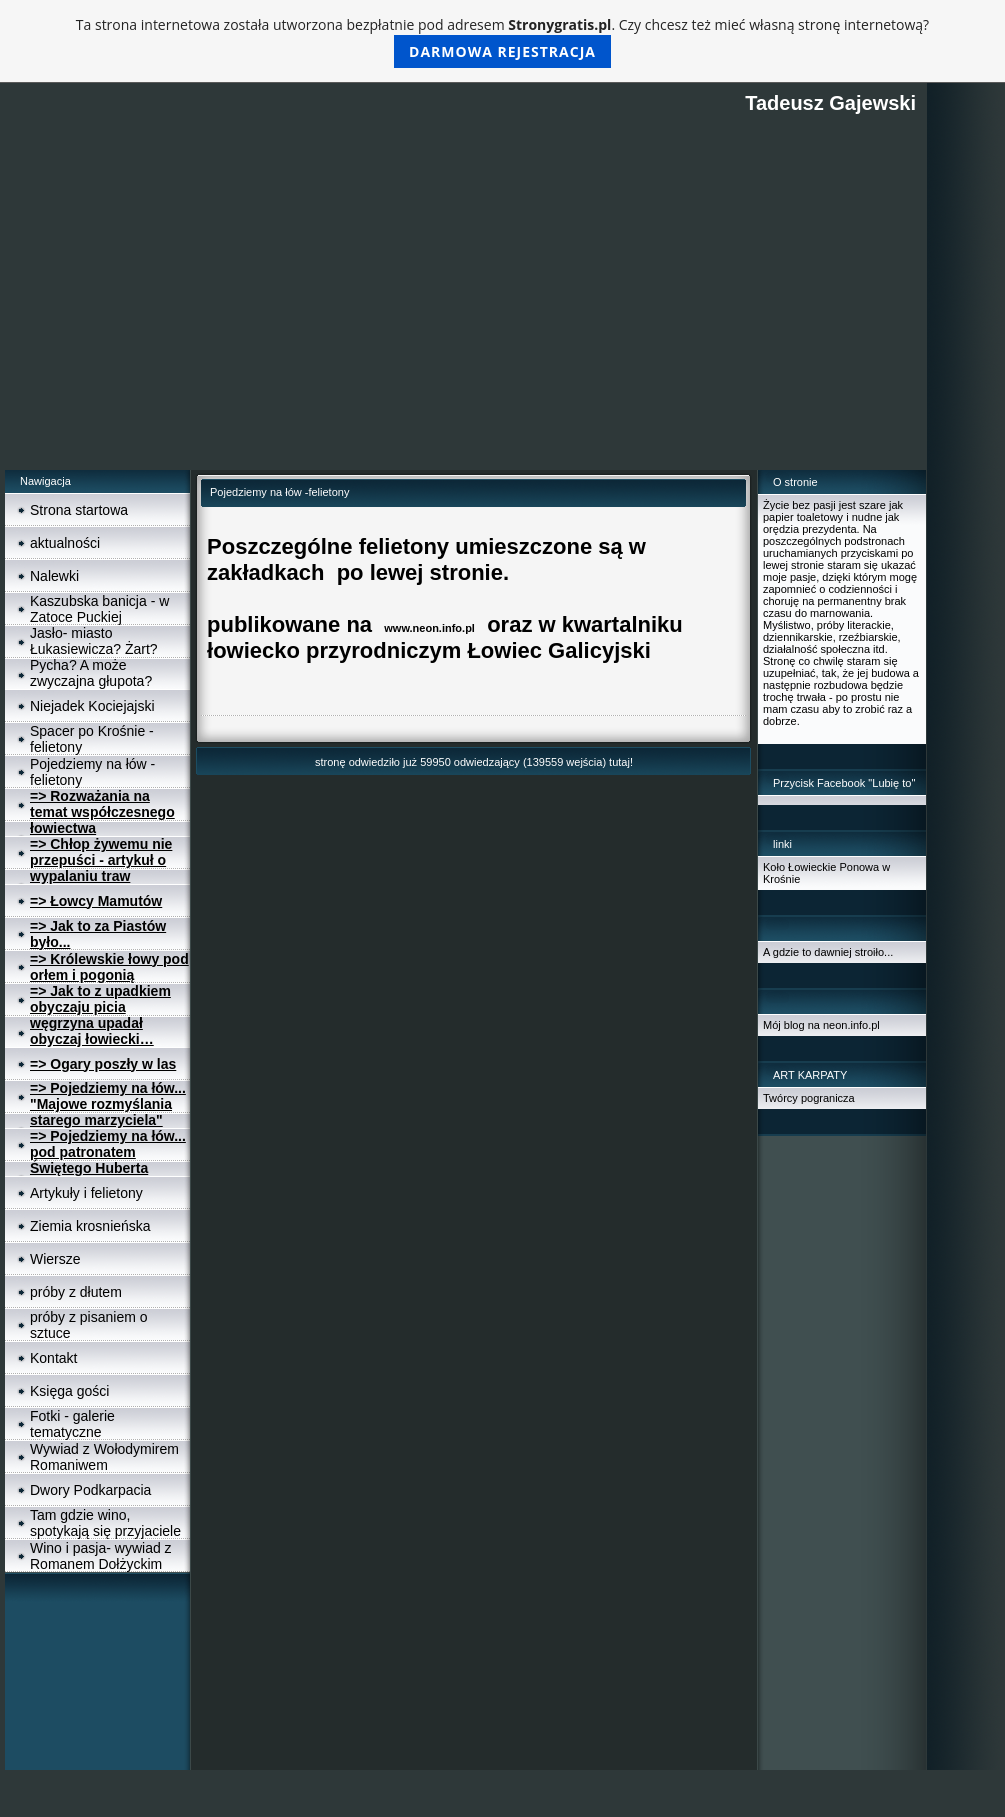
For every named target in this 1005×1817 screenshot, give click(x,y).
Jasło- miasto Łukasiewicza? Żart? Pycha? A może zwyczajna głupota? (94, 657)
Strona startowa (79, 510)
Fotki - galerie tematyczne (72, 1424)
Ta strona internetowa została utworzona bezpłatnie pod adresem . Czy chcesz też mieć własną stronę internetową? (502, 41)
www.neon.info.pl (429, 628)
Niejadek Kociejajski (92, 706)
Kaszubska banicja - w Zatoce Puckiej (99, 609)
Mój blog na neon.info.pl (821, 1025)
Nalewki (54, 576)
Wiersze (55, 1259)
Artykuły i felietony (86, 1193)
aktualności (65, 543)
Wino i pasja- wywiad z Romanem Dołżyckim (101, 1556)
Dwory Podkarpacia (90, 1490)
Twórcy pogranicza (809, 1098)
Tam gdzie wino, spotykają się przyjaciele (105, 1523)
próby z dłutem (76, 1292)
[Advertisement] (465, 320)
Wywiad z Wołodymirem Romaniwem (104, 1457)
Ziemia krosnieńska (90, 1226)
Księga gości (69, 1391)
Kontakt (53, 1358)
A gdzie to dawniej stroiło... (828, 952)
